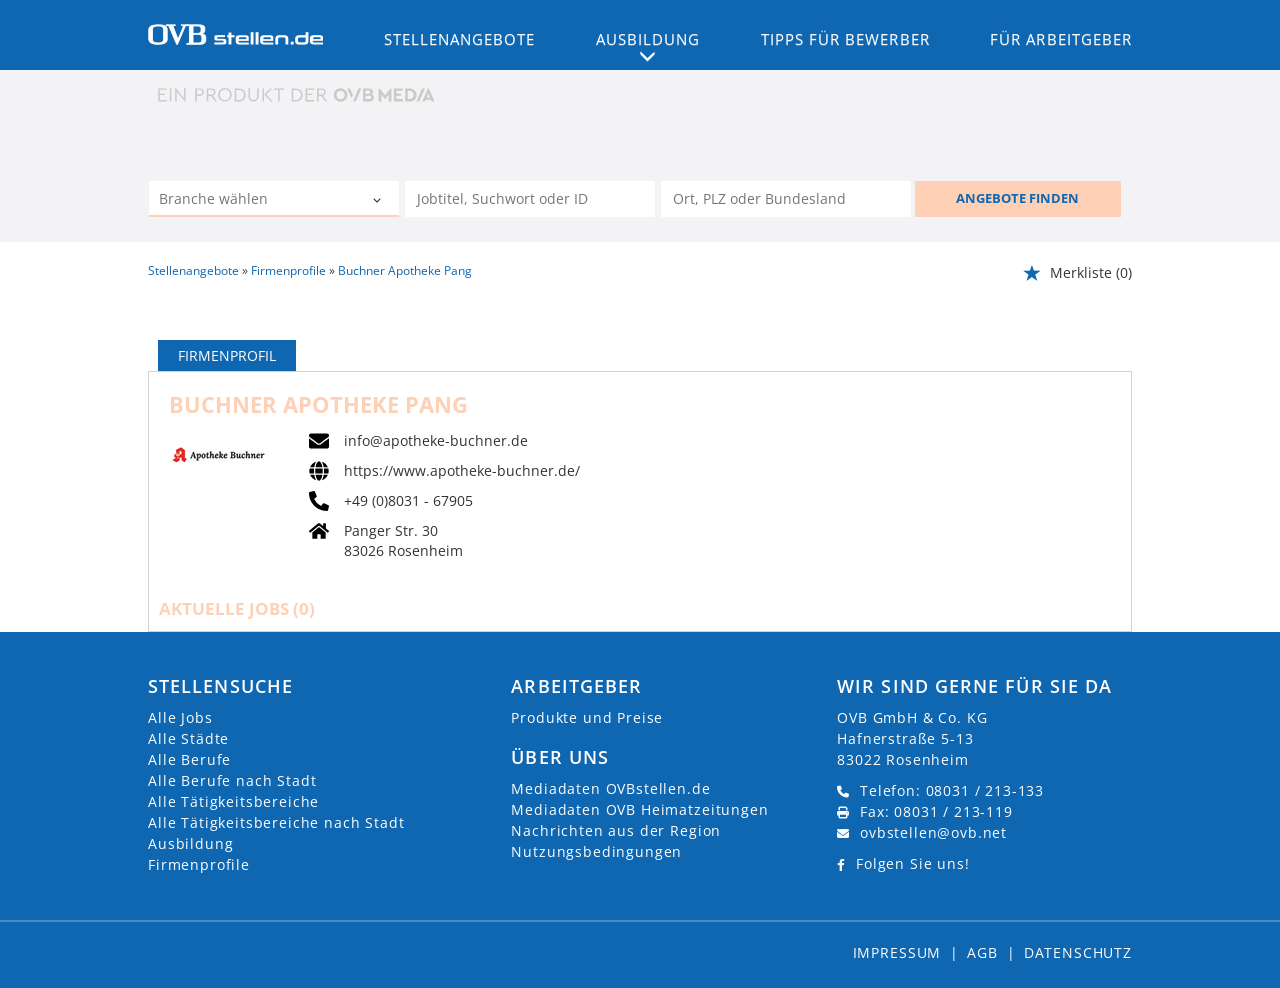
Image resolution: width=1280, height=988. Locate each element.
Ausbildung (190, 843)
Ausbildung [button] (648, 39)
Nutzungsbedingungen (596, 851)
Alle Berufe (189, 759)
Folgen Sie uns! (913, 863)
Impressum (897, 952)
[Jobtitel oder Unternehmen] (530, 199)
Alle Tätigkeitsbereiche (233, 801)
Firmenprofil (227, 355)
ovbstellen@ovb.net (933, 832)
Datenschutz (1078, 952)
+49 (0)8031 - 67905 (408, 501)
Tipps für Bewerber (845, 39)
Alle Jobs (180, 717)
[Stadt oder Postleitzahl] (786, 199)
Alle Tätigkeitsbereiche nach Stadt (276, 822)
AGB (982, 952)
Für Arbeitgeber (1061, 39)
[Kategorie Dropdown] (379, 201)
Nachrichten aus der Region (616, 830)
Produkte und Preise (587, 717)
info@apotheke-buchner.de (436, 441)
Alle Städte (188, 738)
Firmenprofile (199, 864)
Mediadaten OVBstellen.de (610, 788)
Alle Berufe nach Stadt (232, 780)
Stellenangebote (460, 39)
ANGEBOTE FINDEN (1017, 198)
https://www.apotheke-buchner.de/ (462, 471)
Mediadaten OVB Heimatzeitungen (639, 809)
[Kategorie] (254, 201)
